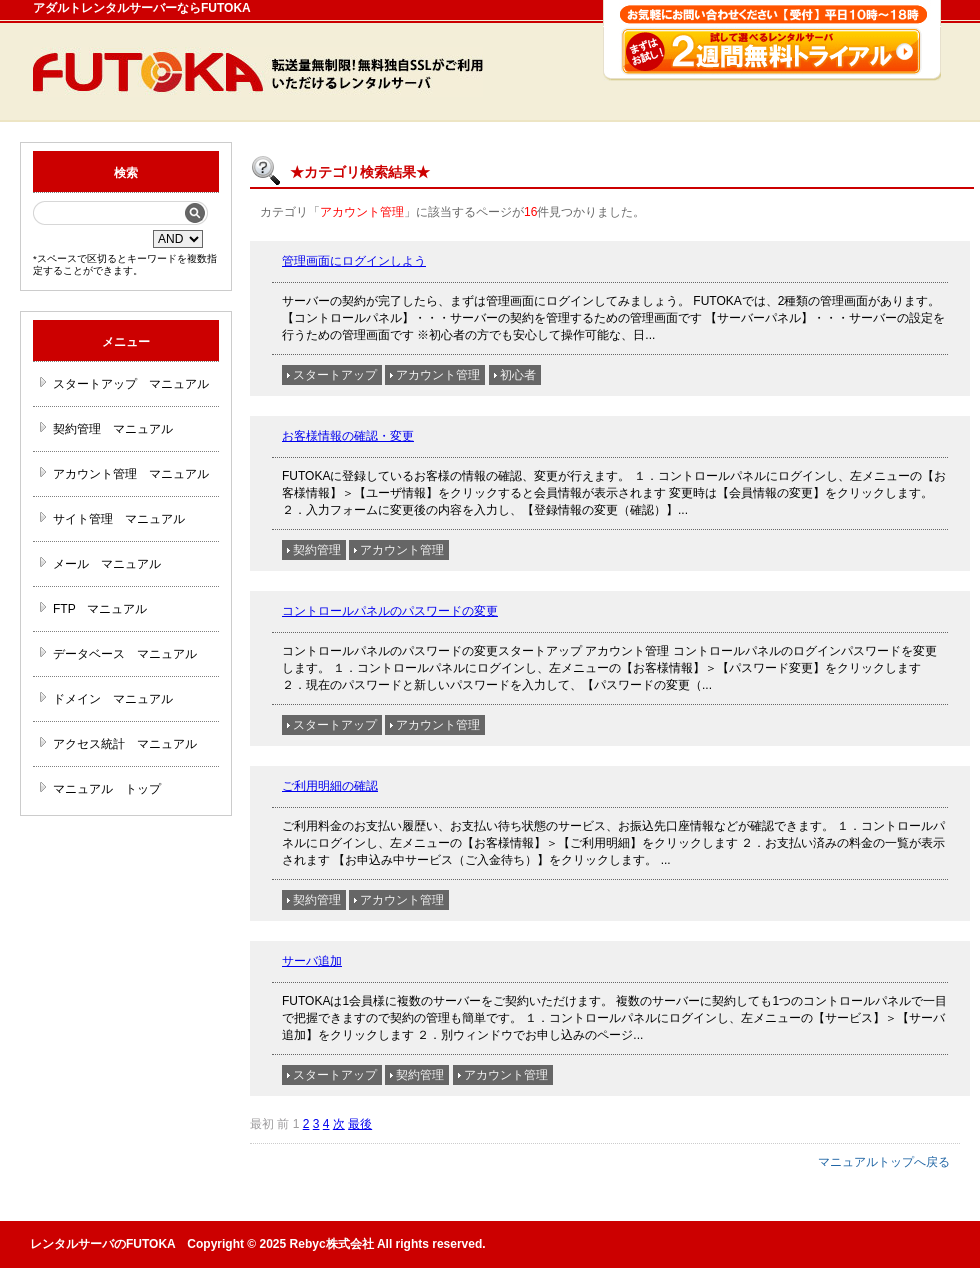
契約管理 (317, 550)
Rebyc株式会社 (332, 1244)
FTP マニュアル (100, 609)
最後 (360, 1124)
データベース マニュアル (125, 654)
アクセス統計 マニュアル (125, 744)
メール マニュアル (107, 564)
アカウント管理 (438, 375)
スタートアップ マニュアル (131, 384)
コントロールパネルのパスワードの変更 (390, 611)
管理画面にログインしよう (354, 261)
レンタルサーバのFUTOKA (102, 1244)
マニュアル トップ (107, 789)
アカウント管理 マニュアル (131, 474)
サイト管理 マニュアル (119, 519)
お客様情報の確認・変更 (348, 436)
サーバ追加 (312, 961)
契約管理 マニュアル (113, 429)
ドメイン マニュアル (113, 699)
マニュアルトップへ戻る (884, 1162)
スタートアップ (335, 375)
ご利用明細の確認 (330, 786)
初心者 (518, 375)
